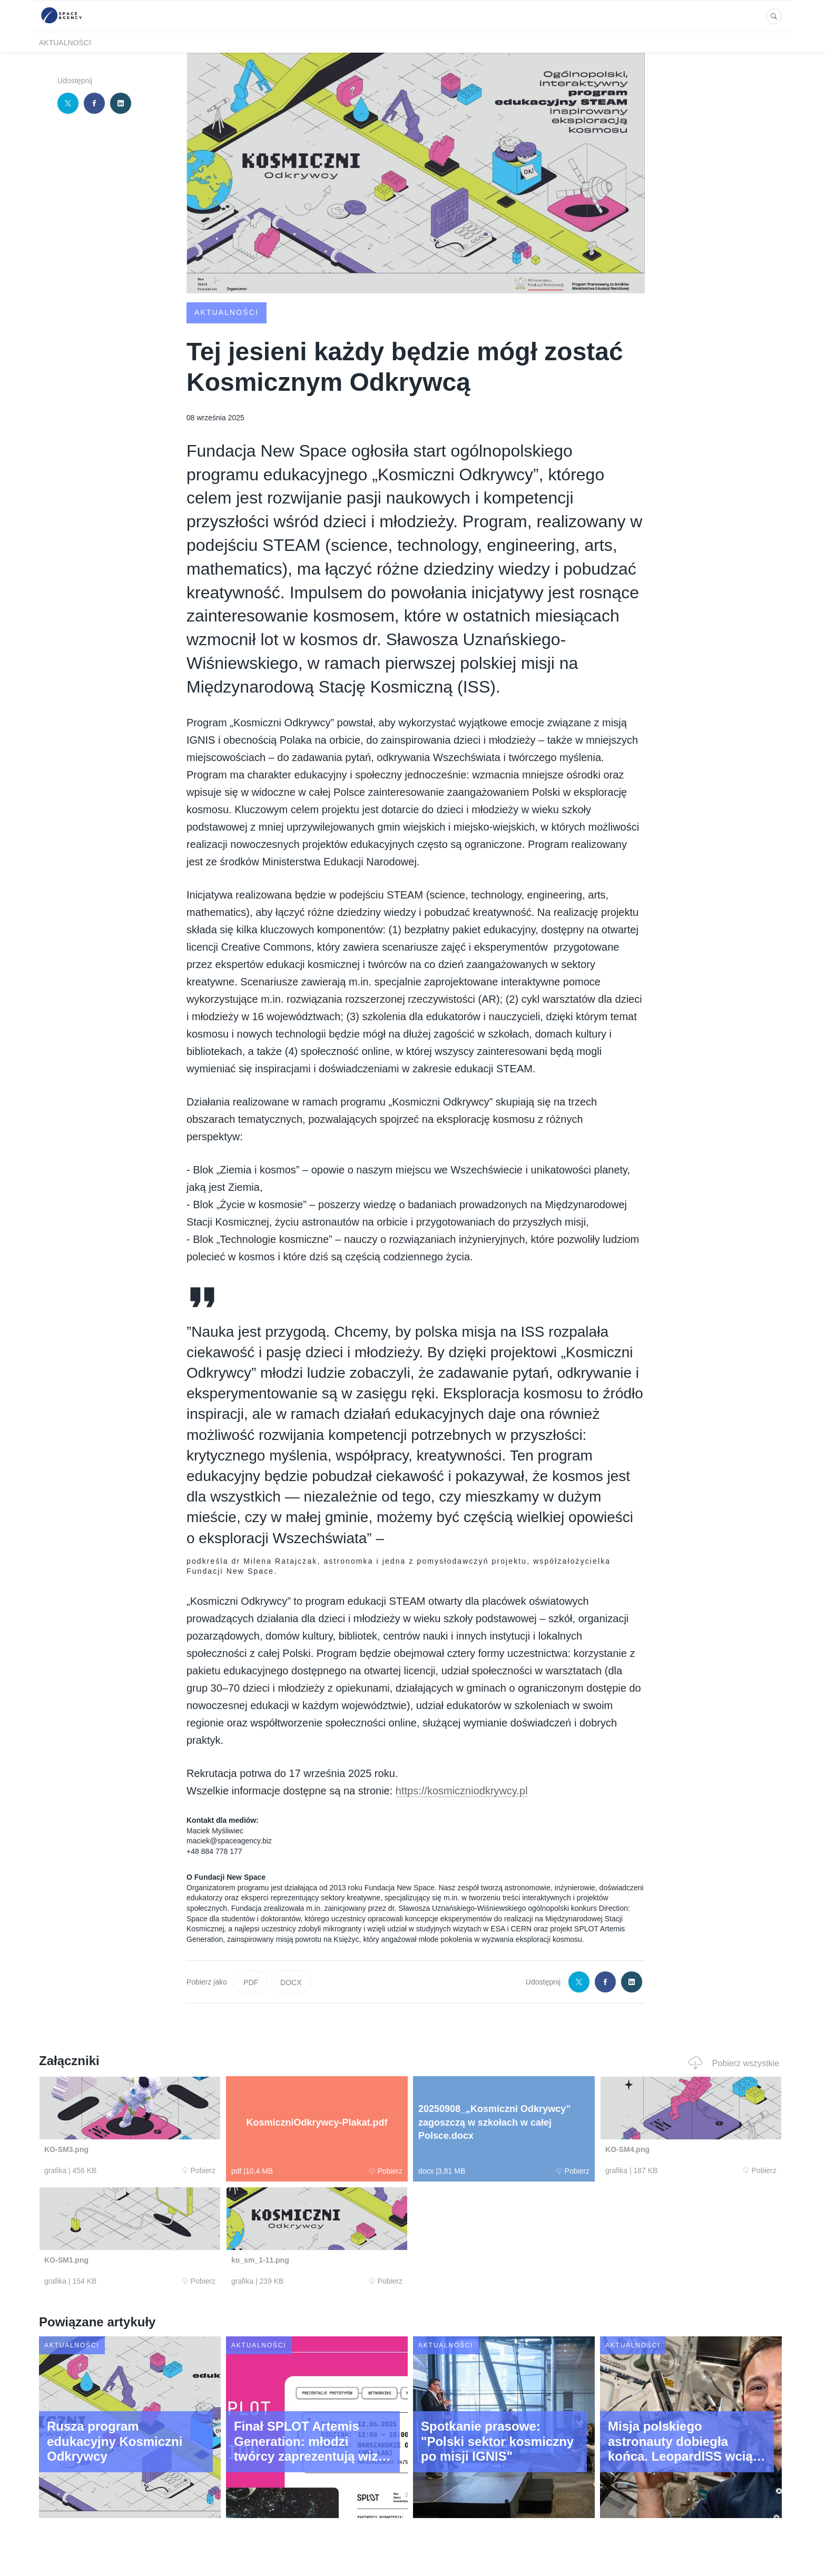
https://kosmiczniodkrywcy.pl (462, 1791)
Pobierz (198, 2170)
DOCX (290, 1982)
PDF (250, 1982)
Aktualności (65, 42)
